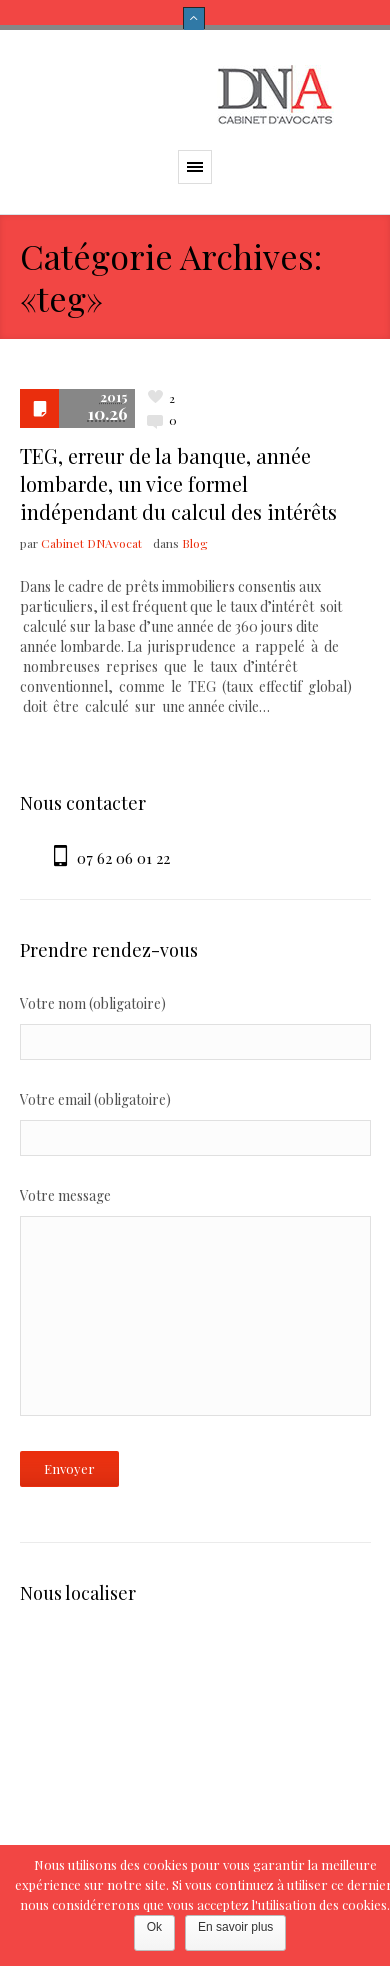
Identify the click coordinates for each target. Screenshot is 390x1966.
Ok (154, 1927)
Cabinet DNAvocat (91, 543)
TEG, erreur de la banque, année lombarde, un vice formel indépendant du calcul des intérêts (178, 483)
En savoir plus (235, 1927)
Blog (195, 543)
